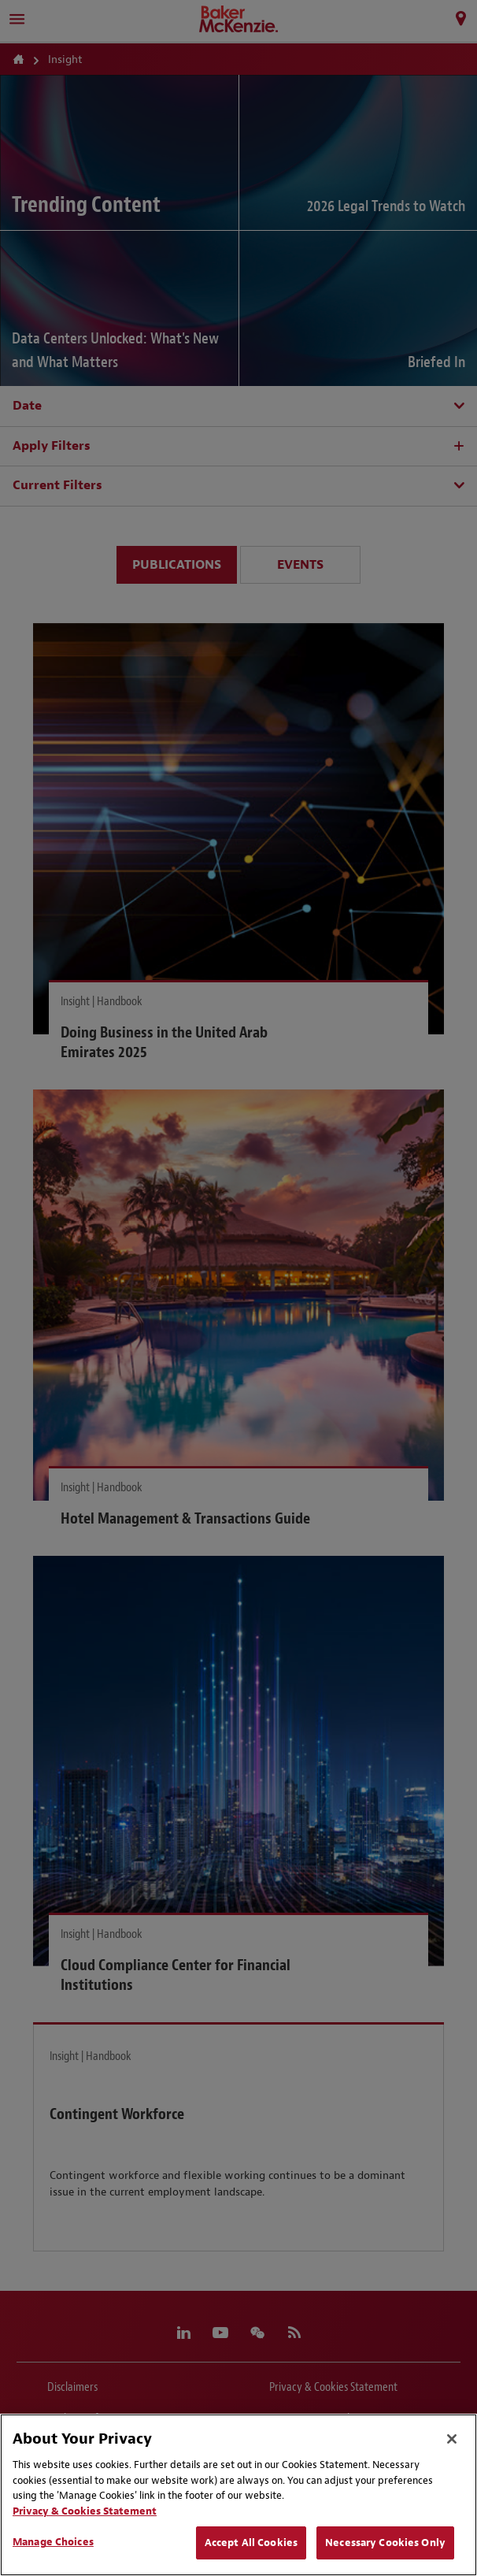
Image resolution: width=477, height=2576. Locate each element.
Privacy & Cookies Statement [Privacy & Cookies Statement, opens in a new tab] (85, 2511)
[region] (238, 2495)
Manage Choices (53, 2541)
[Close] (451, 2439)
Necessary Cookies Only (385, 2542)
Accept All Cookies (251, 2542)
